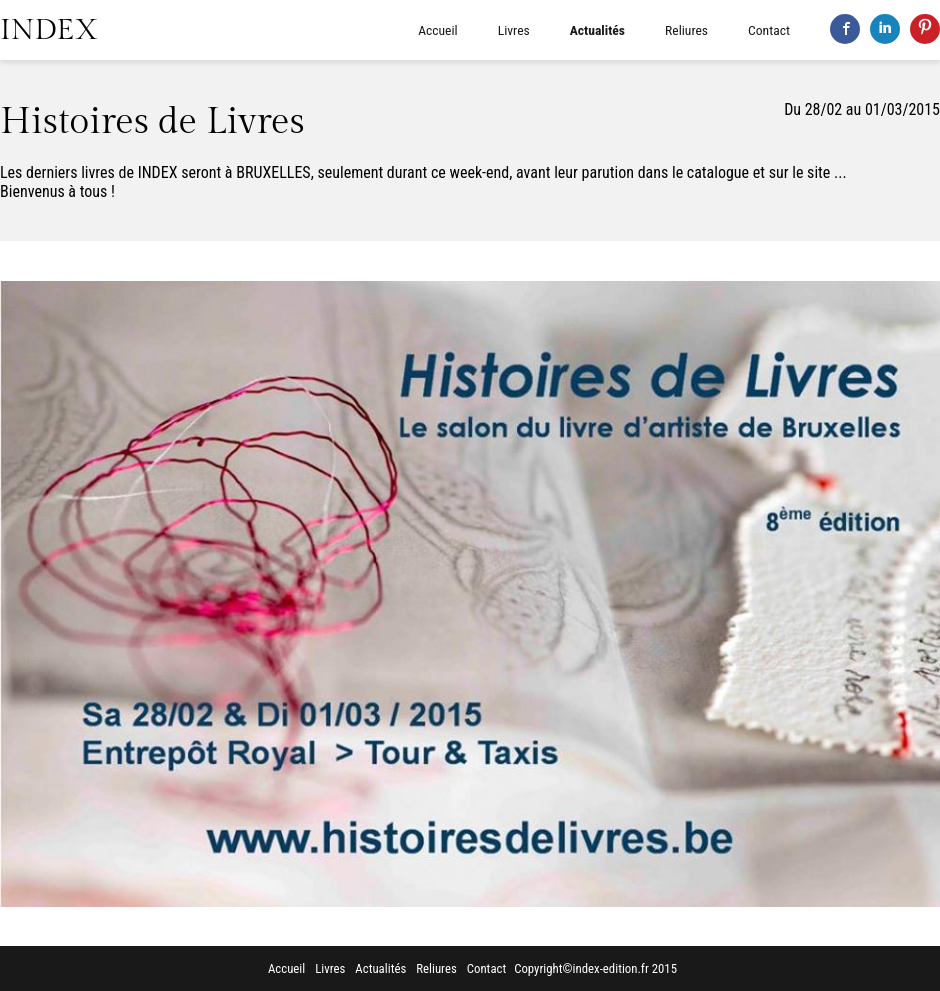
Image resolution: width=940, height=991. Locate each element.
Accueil (438, 30)
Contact (769, 30)
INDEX (49, 30)
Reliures (686, 30)
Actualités (597, 30)
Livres (514, 30)
